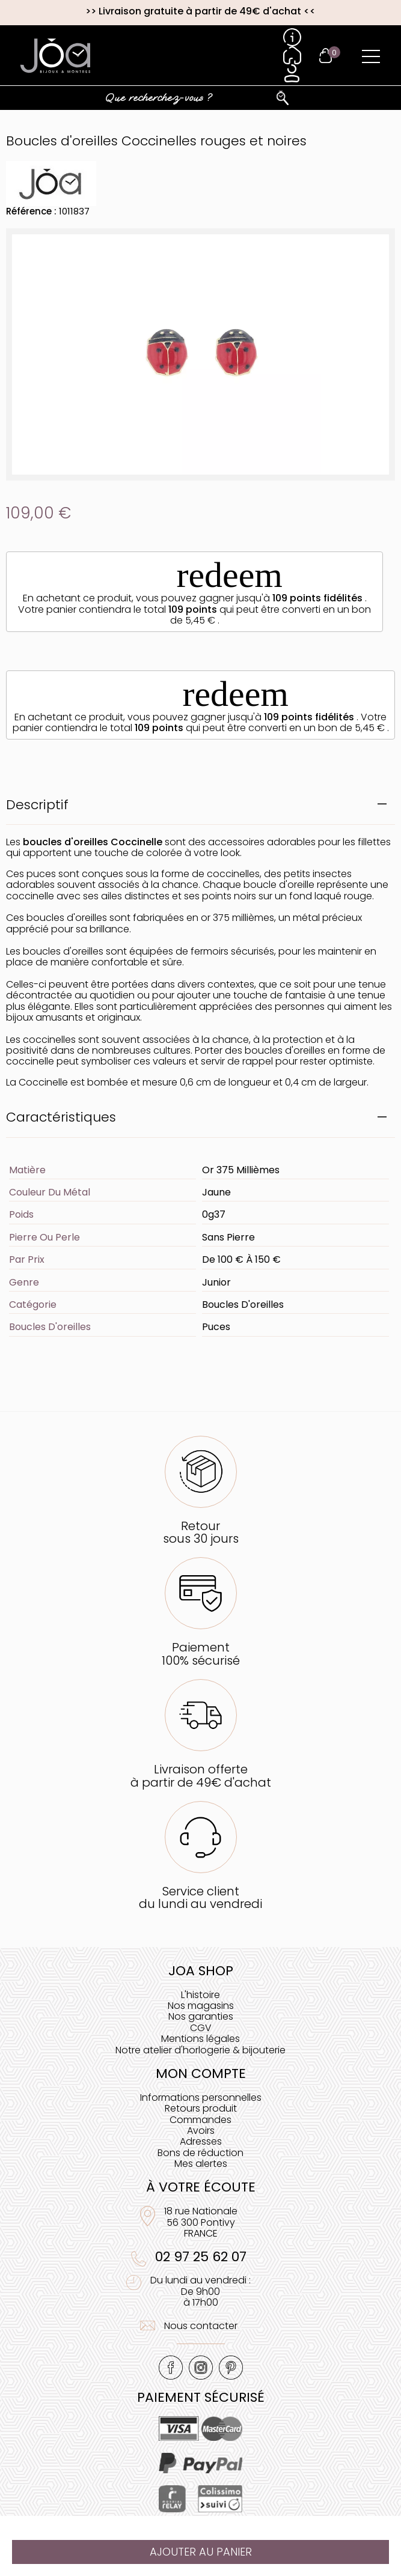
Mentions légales (200, 2039)
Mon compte (201, 2073)
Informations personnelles (201, 2097)
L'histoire (200, 1995)
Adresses (201, 2141)
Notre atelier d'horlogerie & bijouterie (200, 2050)
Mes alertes (200, 2163)
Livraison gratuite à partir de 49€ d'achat (200, 11)
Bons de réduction (200, 2153)
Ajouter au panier (201, 2551)
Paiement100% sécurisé (201, 1653)
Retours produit (201, 2108)
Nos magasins (201, 2005)
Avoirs (201, 2130)
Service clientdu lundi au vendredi (200, 1897)
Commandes (200, 2120)
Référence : (31, 211)
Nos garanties (200, 2016)
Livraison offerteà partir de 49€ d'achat (200, 1775)
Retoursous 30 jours (201, 1532)
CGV (201, 2028)
